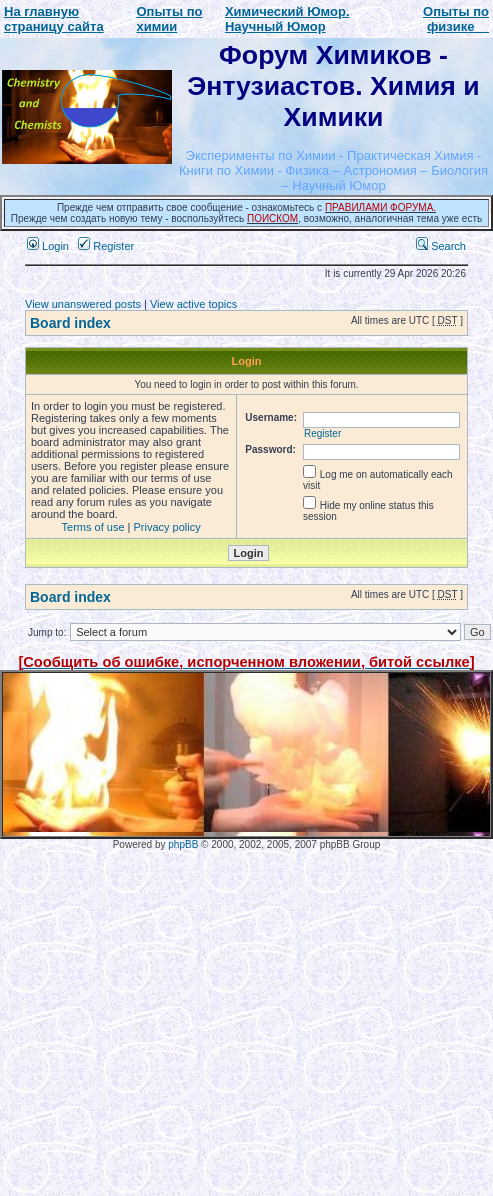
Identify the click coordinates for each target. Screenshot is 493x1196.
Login (48, 246)
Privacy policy (167, 527)
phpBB (183, 844)
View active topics (193, 304)
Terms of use (93, 527)
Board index (70, 323)
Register (106, 246)
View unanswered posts (83, 304)
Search (441, 246)
